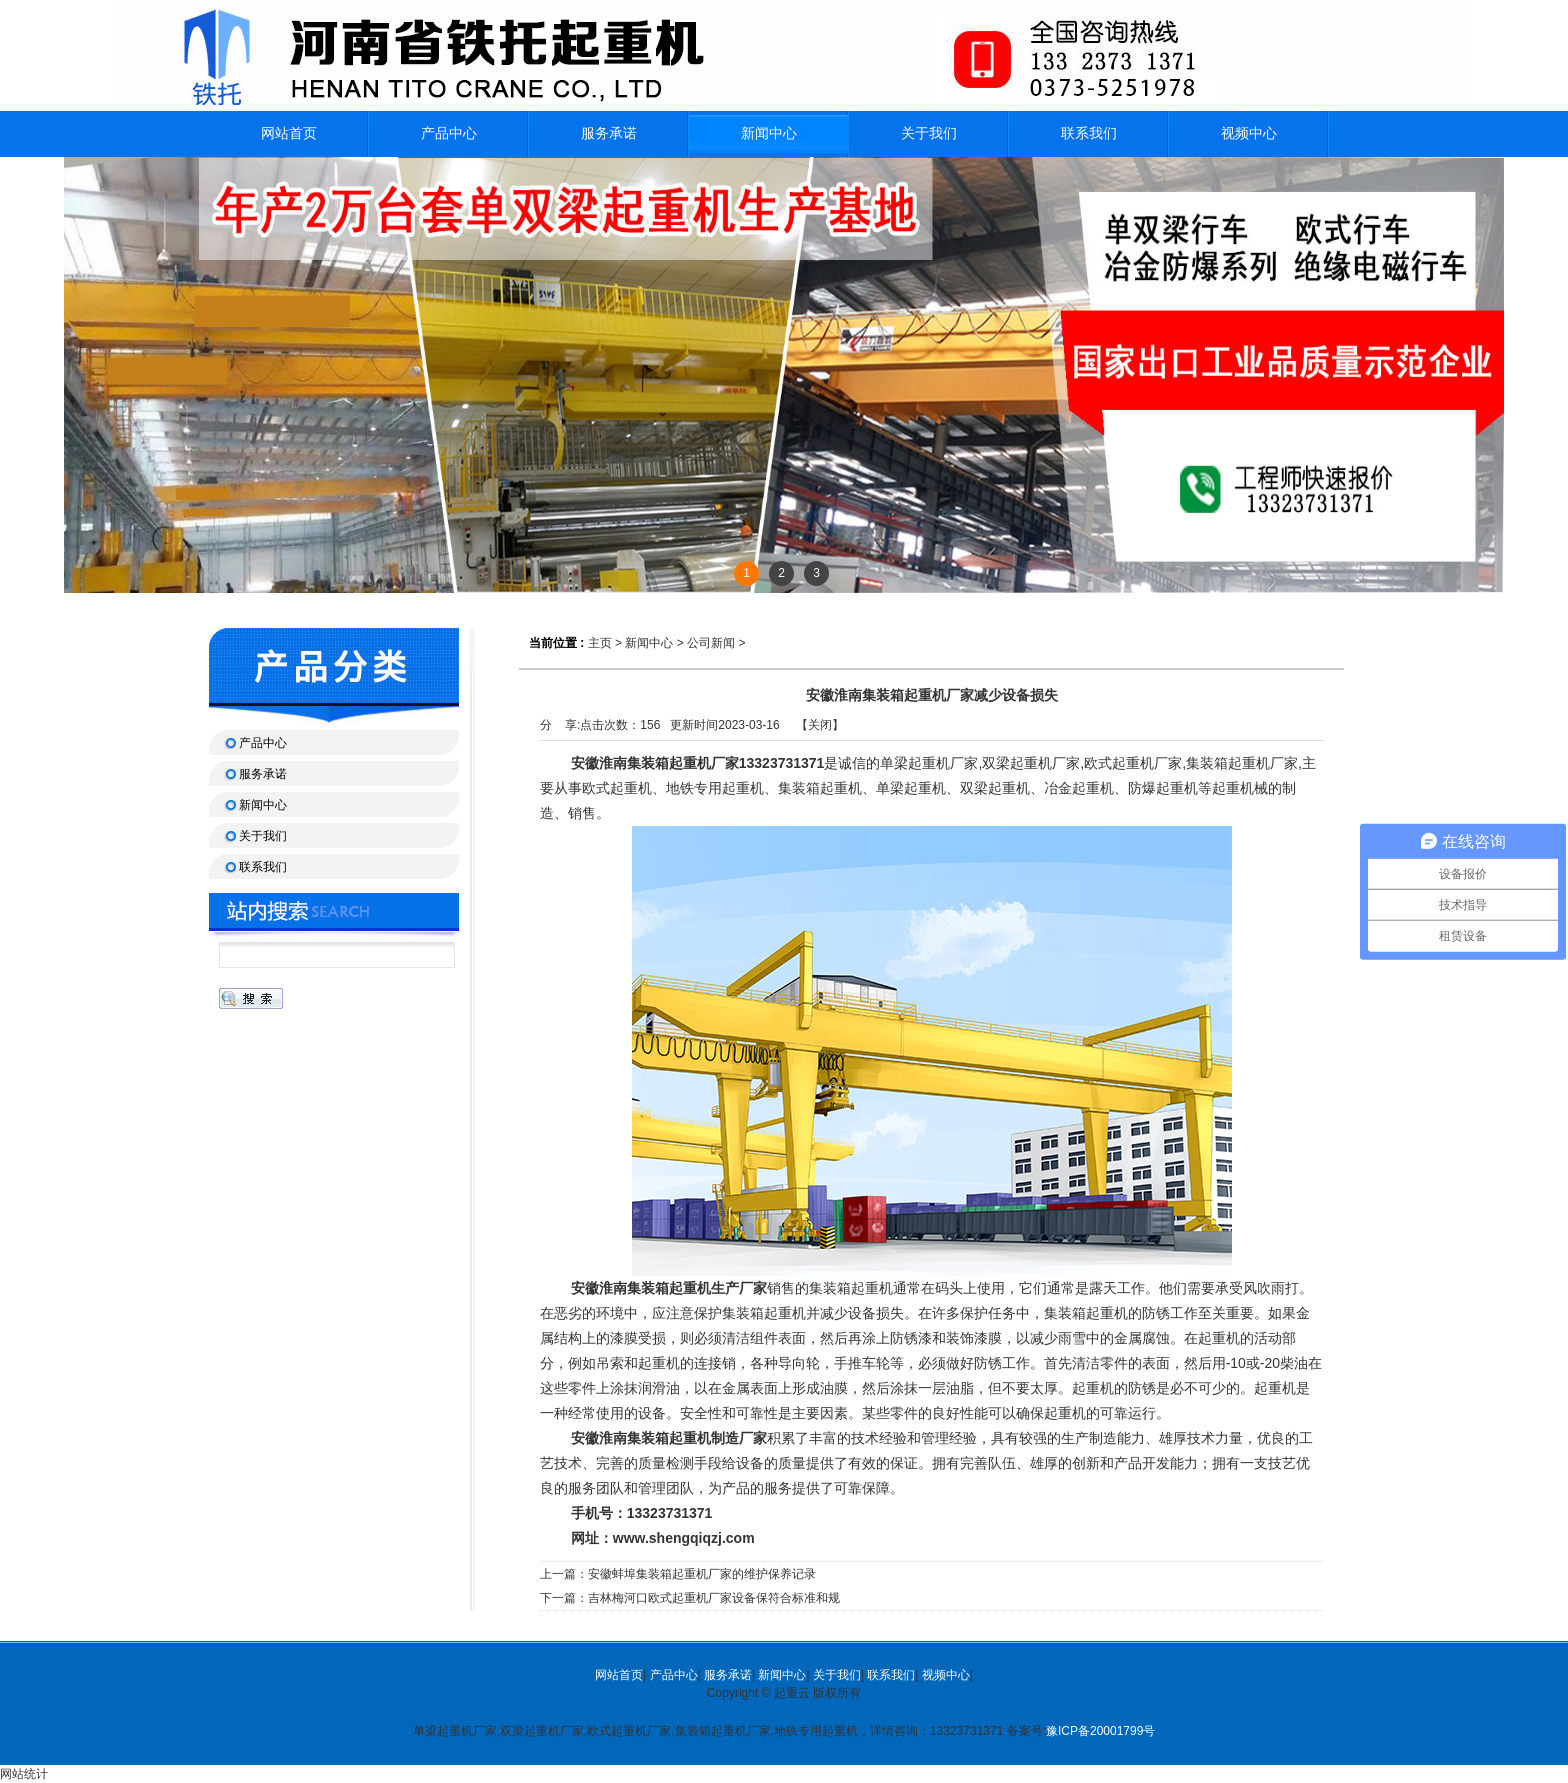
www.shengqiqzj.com (684, 1538)
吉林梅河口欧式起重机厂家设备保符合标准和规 (714, 1598)
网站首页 (619, 1675)
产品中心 (674, 1675)
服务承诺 (728, 1675)
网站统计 (24, 1774)
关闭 (820, 725)
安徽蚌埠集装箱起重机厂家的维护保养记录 (702, 1574)
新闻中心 (769, 133)
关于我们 (837, 1675)
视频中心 (946, 1675)
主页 (600, 643)
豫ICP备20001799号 (1100, 1731)
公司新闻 (711, 643)
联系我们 (891, 1675)
